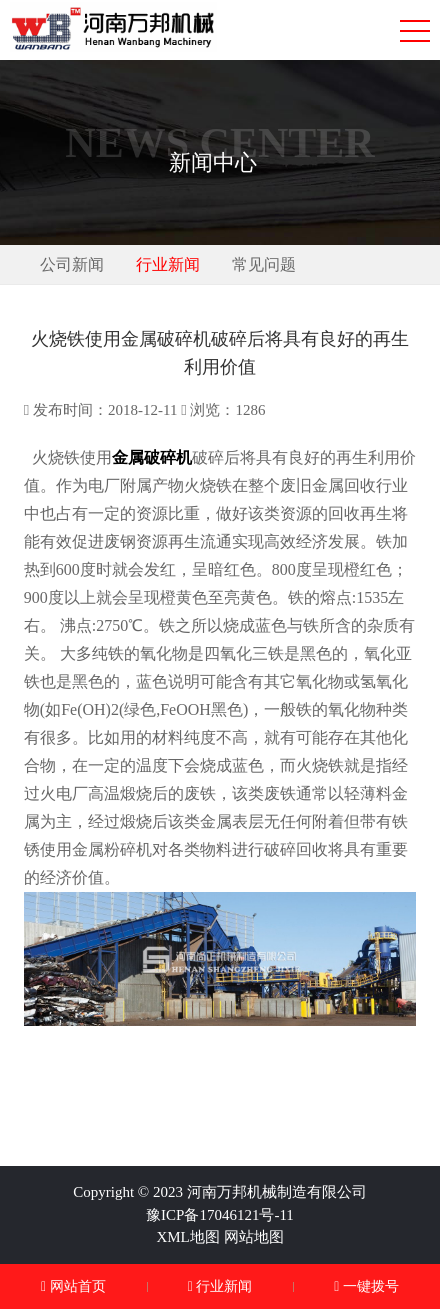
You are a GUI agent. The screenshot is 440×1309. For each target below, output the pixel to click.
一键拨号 (366, 1286)
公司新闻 (72, 264)
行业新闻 (168, 264)
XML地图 (187, 1237)
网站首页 (73, 1286)
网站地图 (254, 1237)
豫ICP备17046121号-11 (220, 1215)
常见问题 (264, 264)
